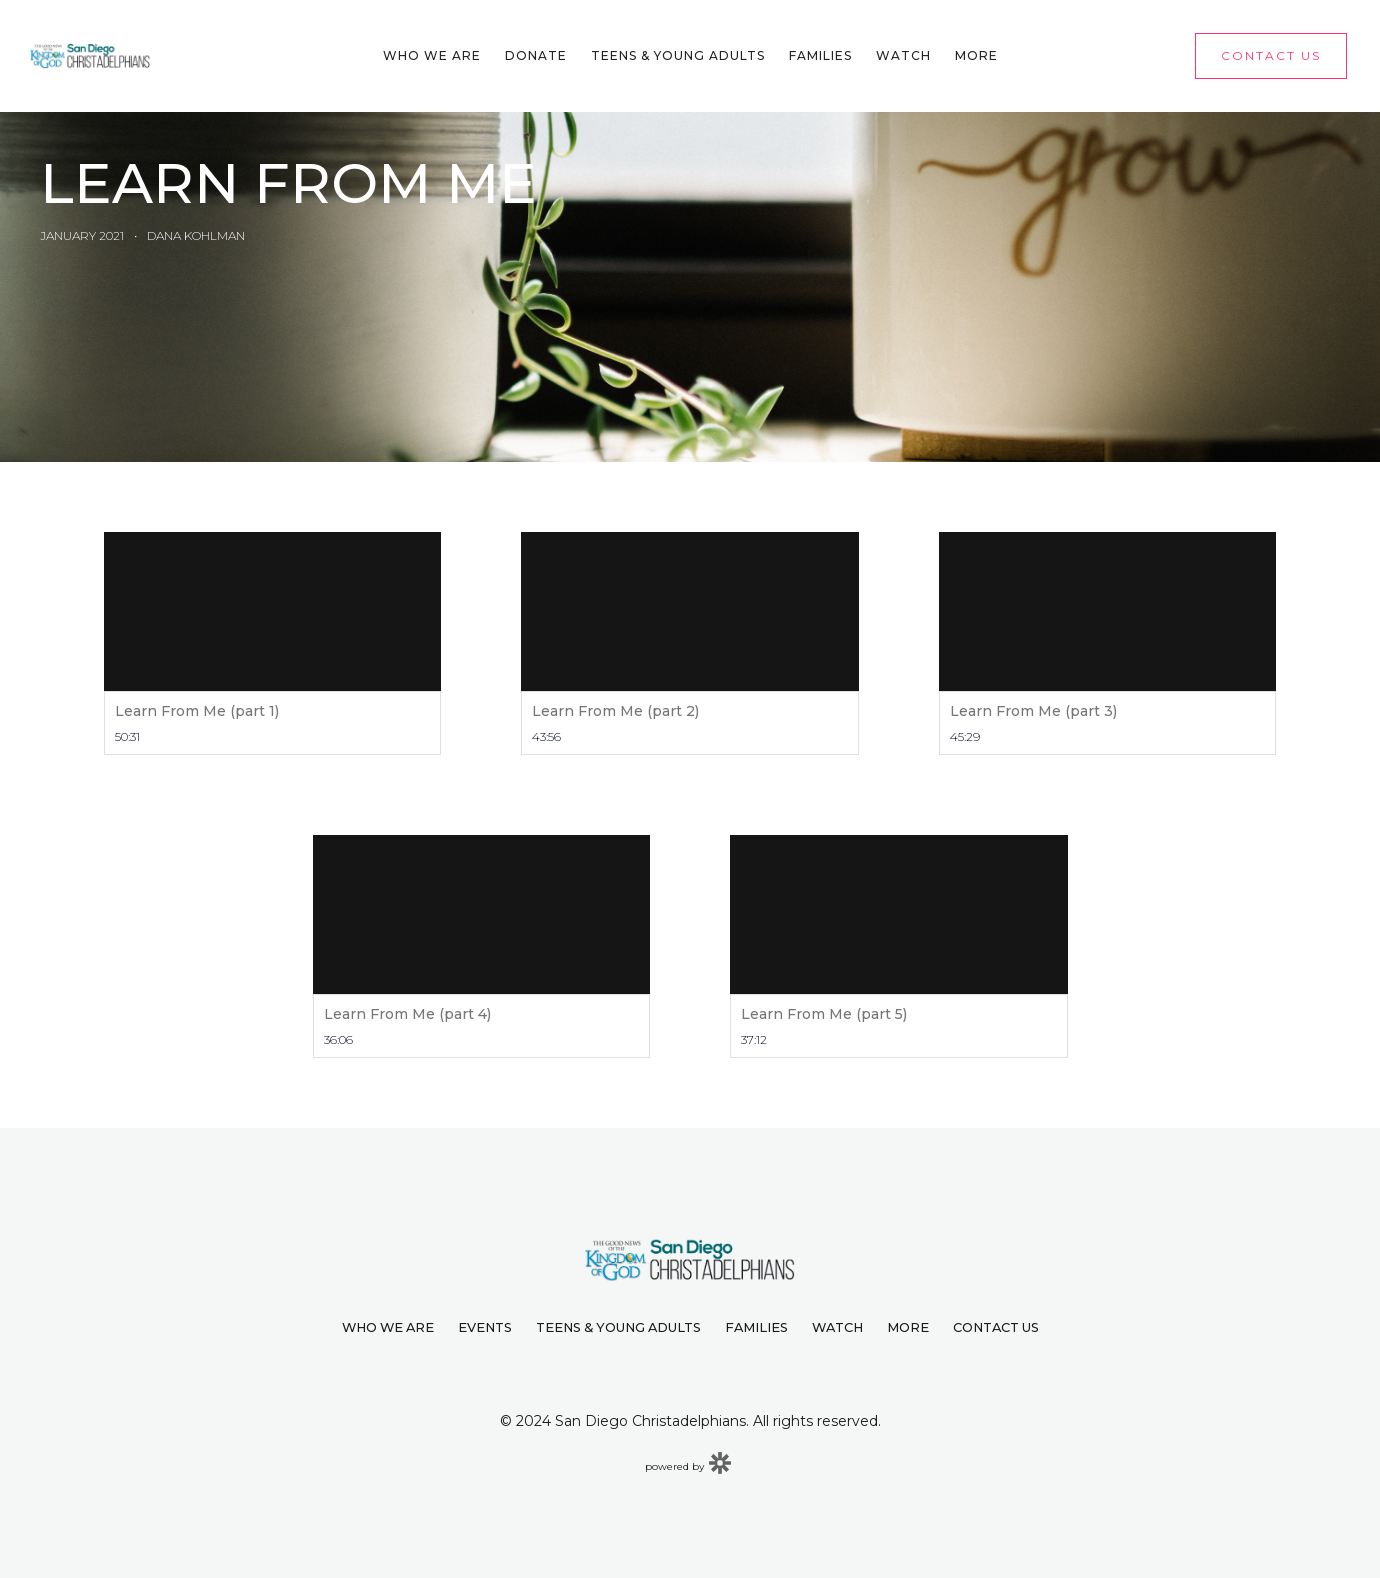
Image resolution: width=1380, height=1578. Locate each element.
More (976, 55)
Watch (903, 55)
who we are (388, 1327)
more (908, 1327)
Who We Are (432, 55)
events (485, 1327)
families (756, 1327)
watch (837, 1327)
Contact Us (996, 1327)
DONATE (536, 55)
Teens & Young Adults (678, 55)
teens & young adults (618, 1327)
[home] (90, 55)
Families (820, 55)
